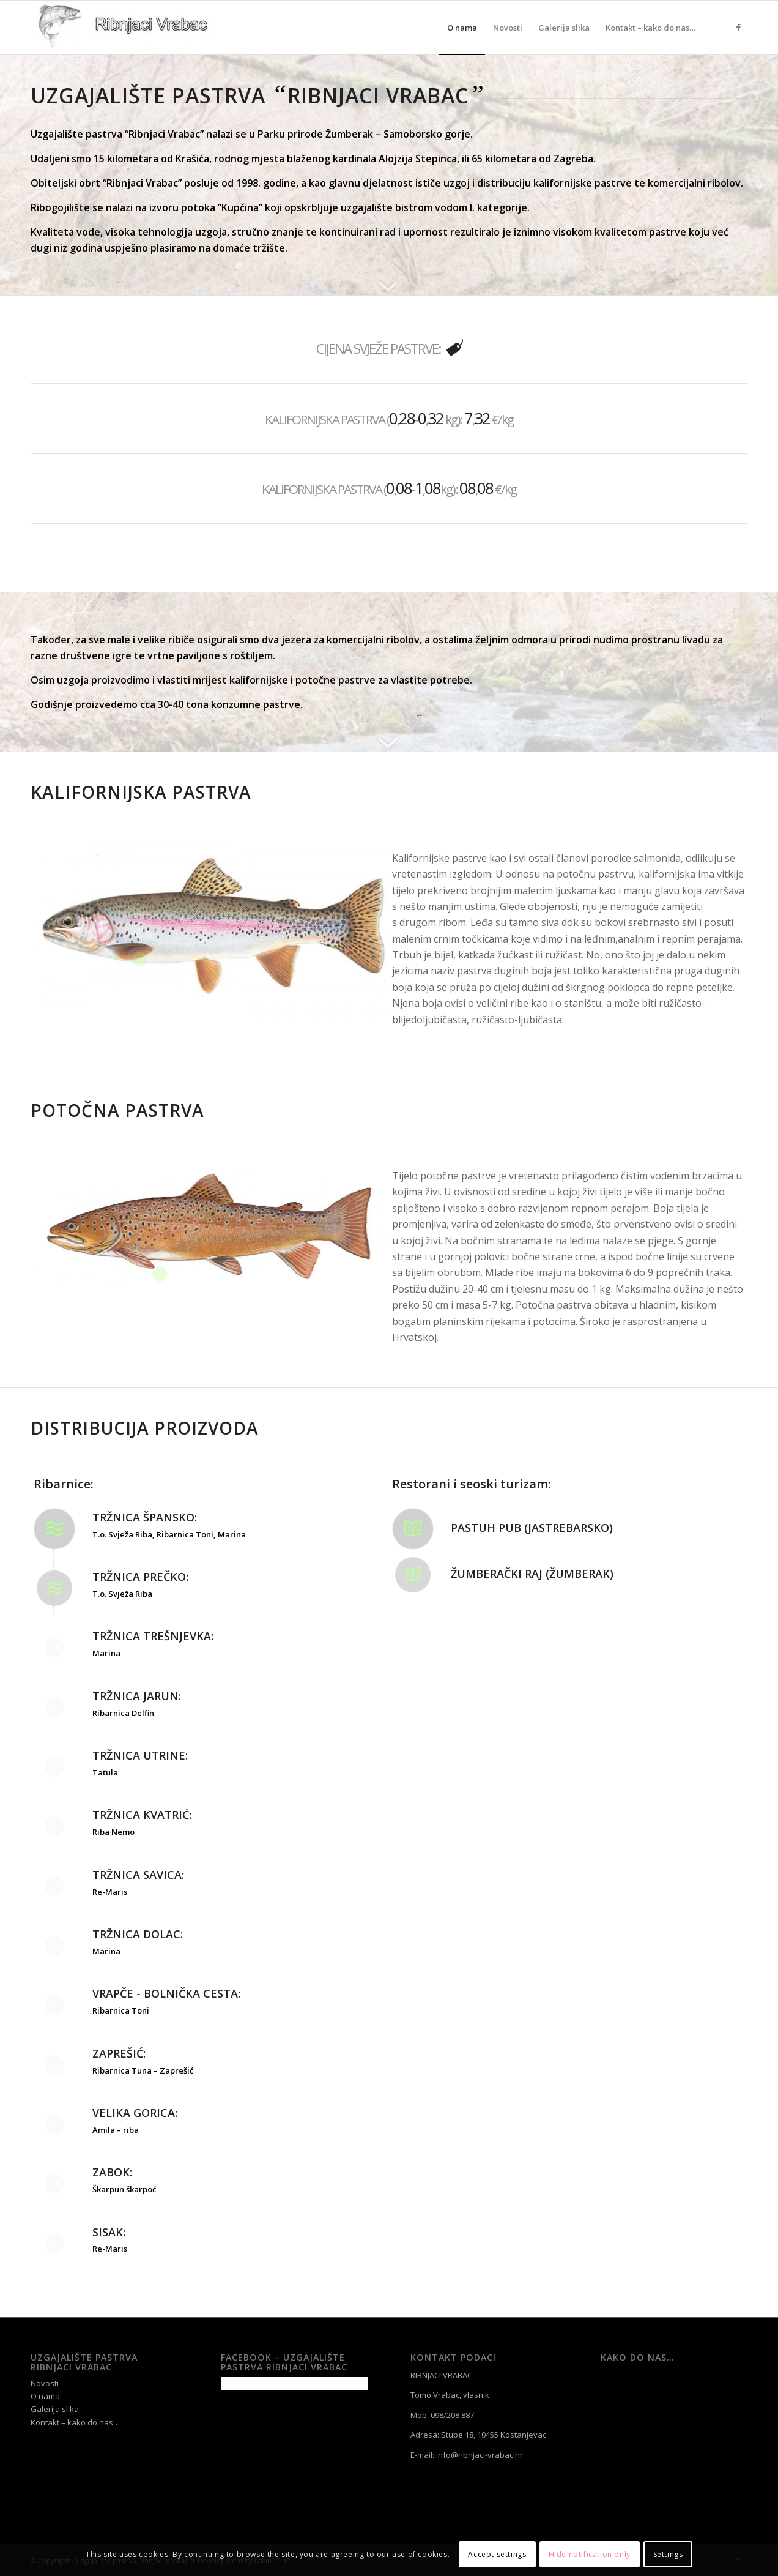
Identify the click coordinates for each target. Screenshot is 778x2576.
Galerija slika (55, 2408)
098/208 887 (452, 2415)
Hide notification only (590, 2554)
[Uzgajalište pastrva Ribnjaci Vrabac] (122, 27)
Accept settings (497, 2554)
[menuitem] (462, 27)
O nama (45, 2396)
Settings (668, 2554)
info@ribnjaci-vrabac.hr (479, 2454)
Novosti (45, 2383)
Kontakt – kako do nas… (75, 2422)
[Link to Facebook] (738, 27)
